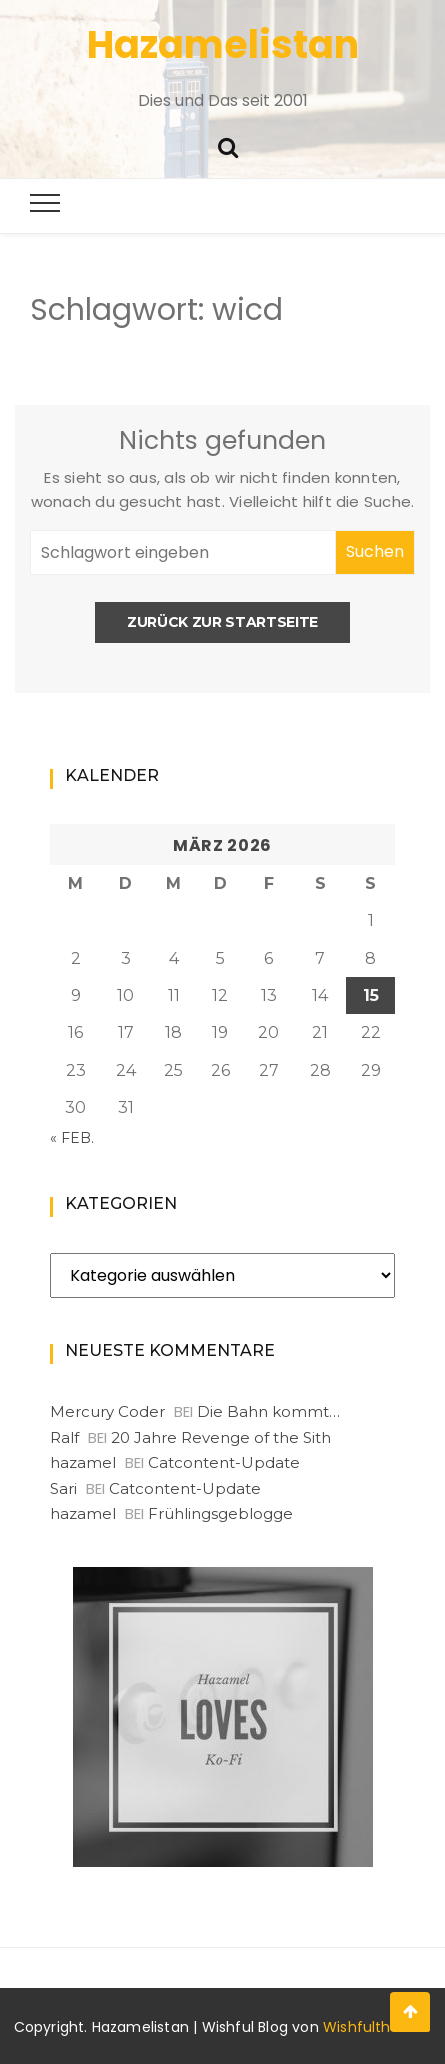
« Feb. (72, 1138)
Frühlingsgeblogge (220, 1513)
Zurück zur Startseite (222, 622)
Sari (63, 1488)
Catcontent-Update (224, 1462)
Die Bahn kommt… (268, 1411)
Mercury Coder (107, 1411)
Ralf (64, 1437)
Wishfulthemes (377, 2027)
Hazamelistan (223, 44)
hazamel (83, 1462)
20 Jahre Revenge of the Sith (221, 1437)
